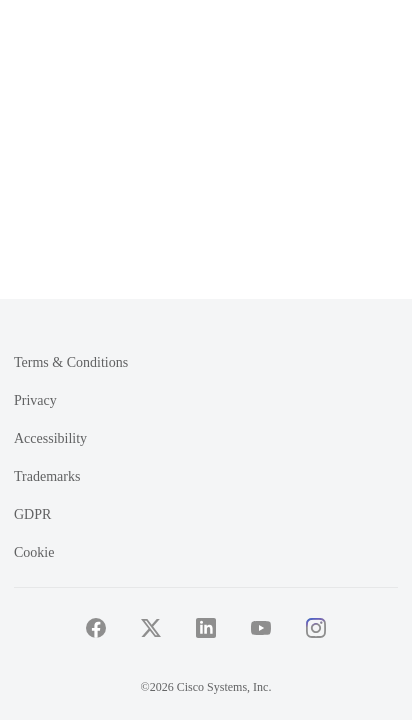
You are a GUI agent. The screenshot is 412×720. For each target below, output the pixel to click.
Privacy (35, 400)
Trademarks (47, 476)
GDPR (32, 514)
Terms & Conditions (71, 362)
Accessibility (50, 438)
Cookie (34, 552)
